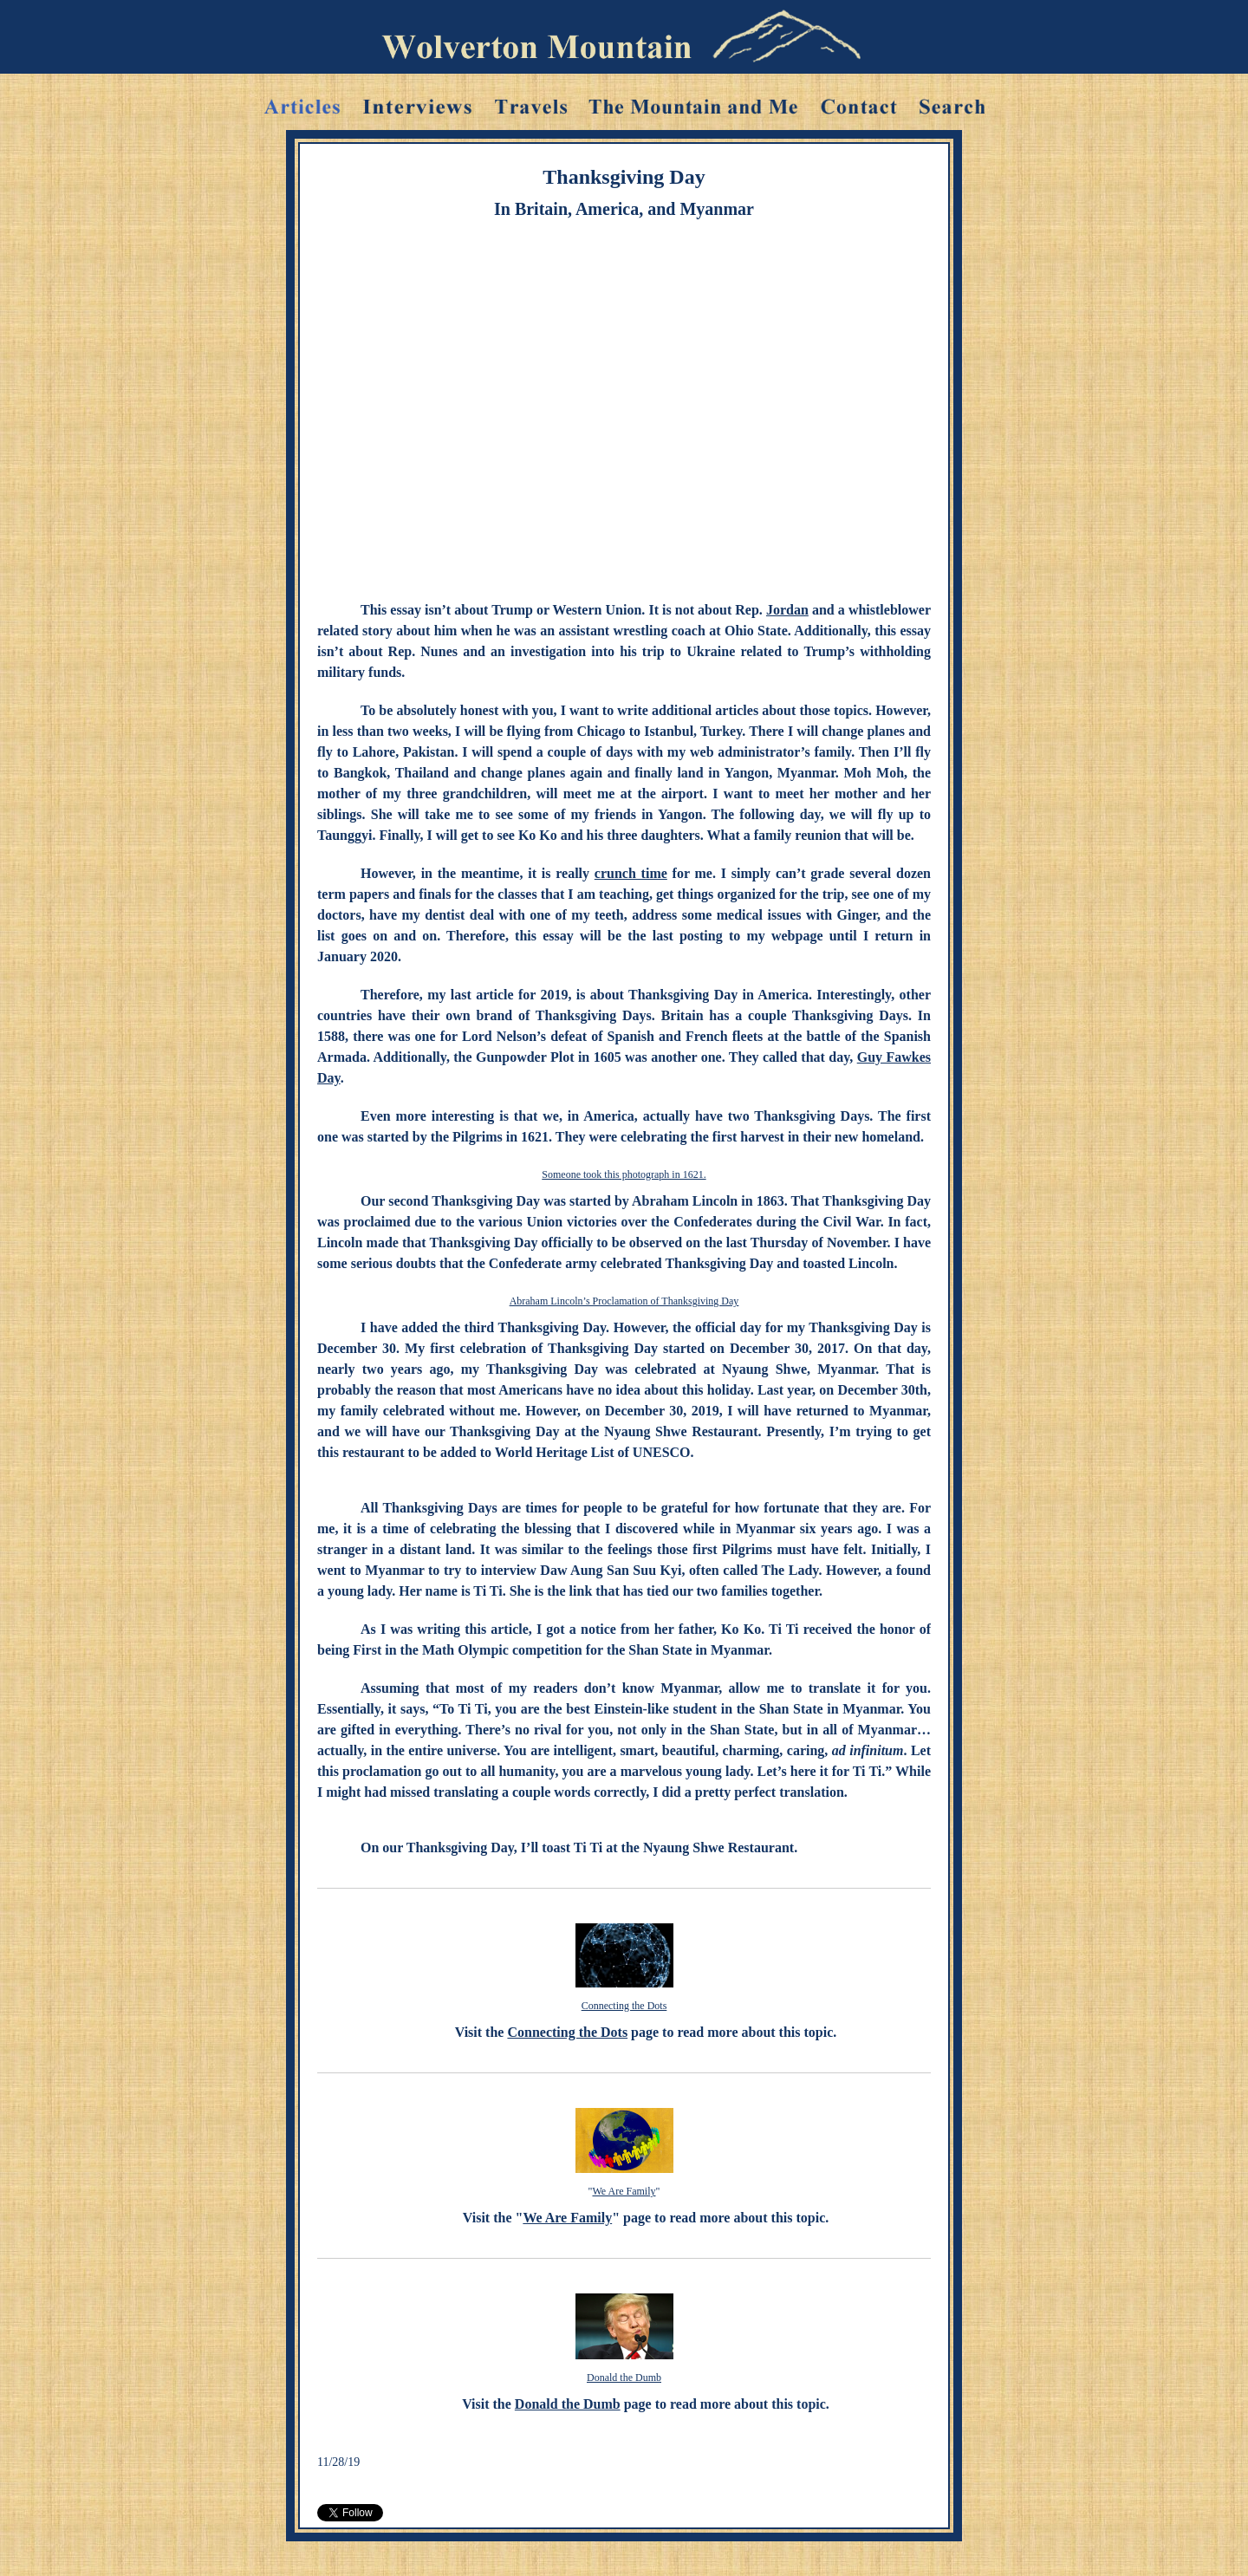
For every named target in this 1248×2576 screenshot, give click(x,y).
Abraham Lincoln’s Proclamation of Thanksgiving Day (624, 1301)
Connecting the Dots (624, 2006)
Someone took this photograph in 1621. (623, 1174)
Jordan (787, 609)
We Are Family (623, 2191)
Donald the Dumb (624, 2377)
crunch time (631, 873)
